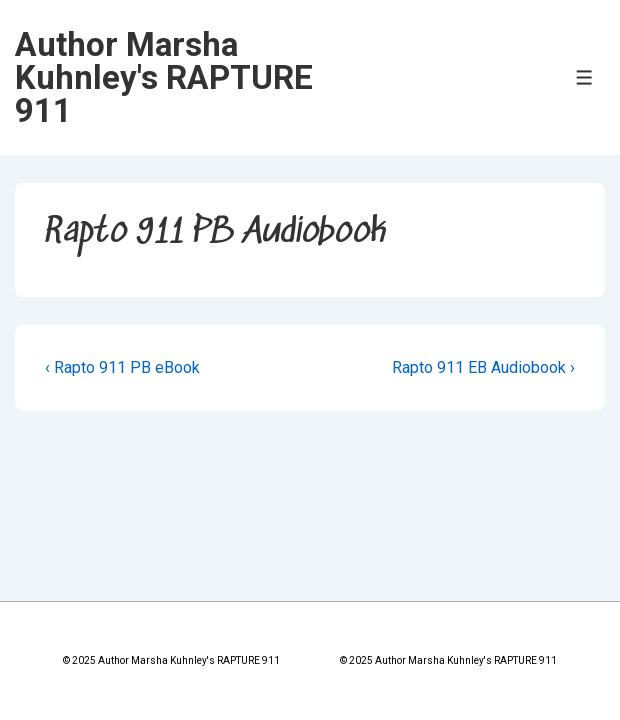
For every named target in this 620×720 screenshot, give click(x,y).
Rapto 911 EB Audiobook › (483, 367)
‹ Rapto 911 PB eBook (122, 367)
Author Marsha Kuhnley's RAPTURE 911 (164, 77)
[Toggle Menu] (584, 77)
